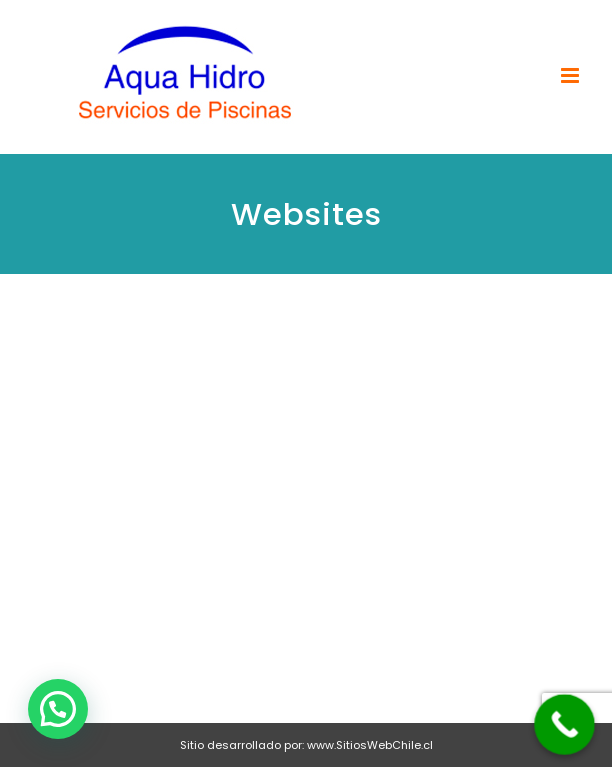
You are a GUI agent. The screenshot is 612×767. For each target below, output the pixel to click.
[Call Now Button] (564, 724)
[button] (58, 709)
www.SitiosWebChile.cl (370, 745)
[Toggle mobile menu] (571, 75)
